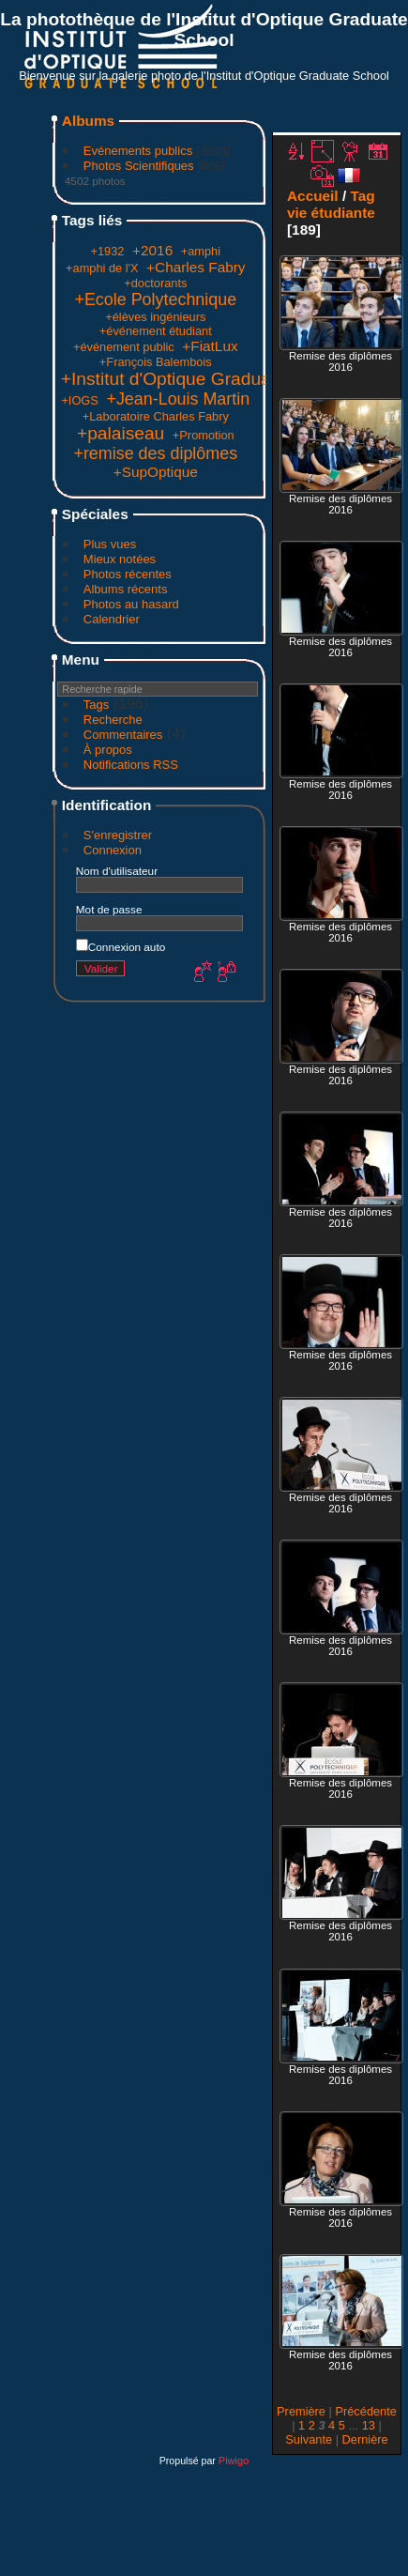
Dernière (365, 2439)
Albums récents (125, 589)
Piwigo (234, 2460)
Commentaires (123, 735)
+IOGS (79, 400)
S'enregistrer (117, 835)
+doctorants (155, 283)
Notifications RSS (130, 765)
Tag (362, 196)
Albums (88, 121)
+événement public (123, 347)
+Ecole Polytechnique (155, 299)
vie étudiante (331, 213)
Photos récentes (127, 574)
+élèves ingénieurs (155, 317)
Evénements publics (137, 151)
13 (368, 2425)
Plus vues (109, 544)
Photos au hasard (131, 604)
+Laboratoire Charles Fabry (156, 416)
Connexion (112, 850)
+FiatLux (209, 346)
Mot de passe (109, 909)
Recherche (113, 720)
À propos (107, 750)
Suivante (308, 2439)
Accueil (313, 196)
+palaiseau (120, 433)
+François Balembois (155, 362)
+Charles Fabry (195, 267)
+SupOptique (155, 472)
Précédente (365, 2411)
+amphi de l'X (102, 268)
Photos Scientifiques (138, 166)
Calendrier (111, 619)
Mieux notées (119, 559)
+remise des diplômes (155, 453)
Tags (96, 705)
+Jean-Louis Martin (177, 399)
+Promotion (203, 435)
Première (301, 2411)
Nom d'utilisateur (117, 871)
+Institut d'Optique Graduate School (203, 379)
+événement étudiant (155, 331)
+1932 (108, 251)
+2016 (152, 250)
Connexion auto (120, 947)
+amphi (200, 251)
